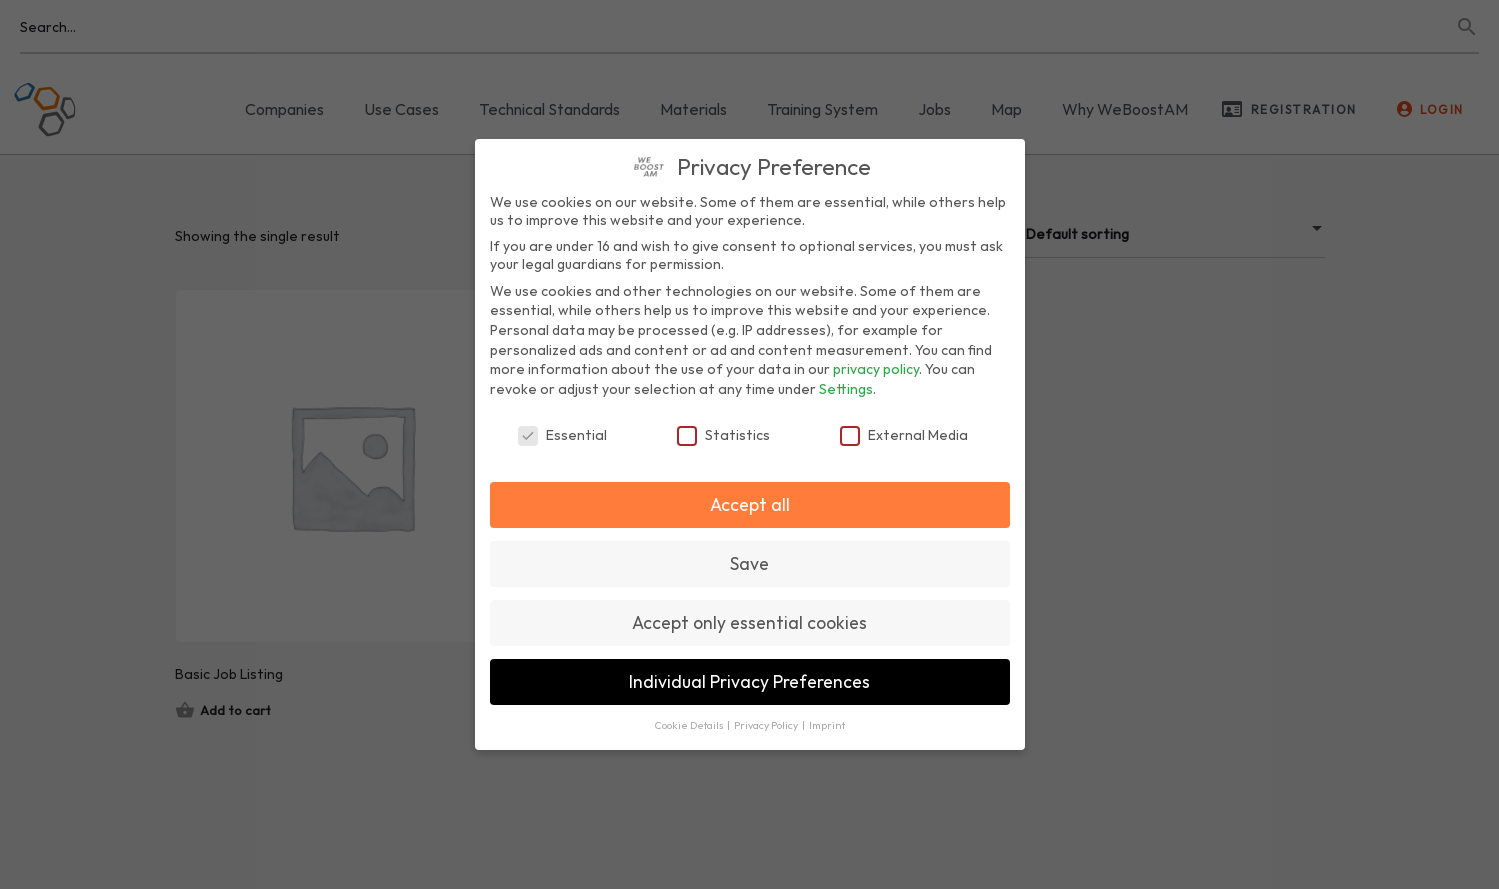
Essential (562, 435)
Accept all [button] (750, 504)
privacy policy (876, 369)
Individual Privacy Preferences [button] (749, 681)
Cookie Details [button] (690, 725)
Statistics (723, 435)
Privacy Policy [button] (767, 725)
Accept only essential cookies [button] (749, 622)
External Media (904, 435)
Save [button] (749, 563)
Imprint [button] (827, 725)
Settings (846, 389)
